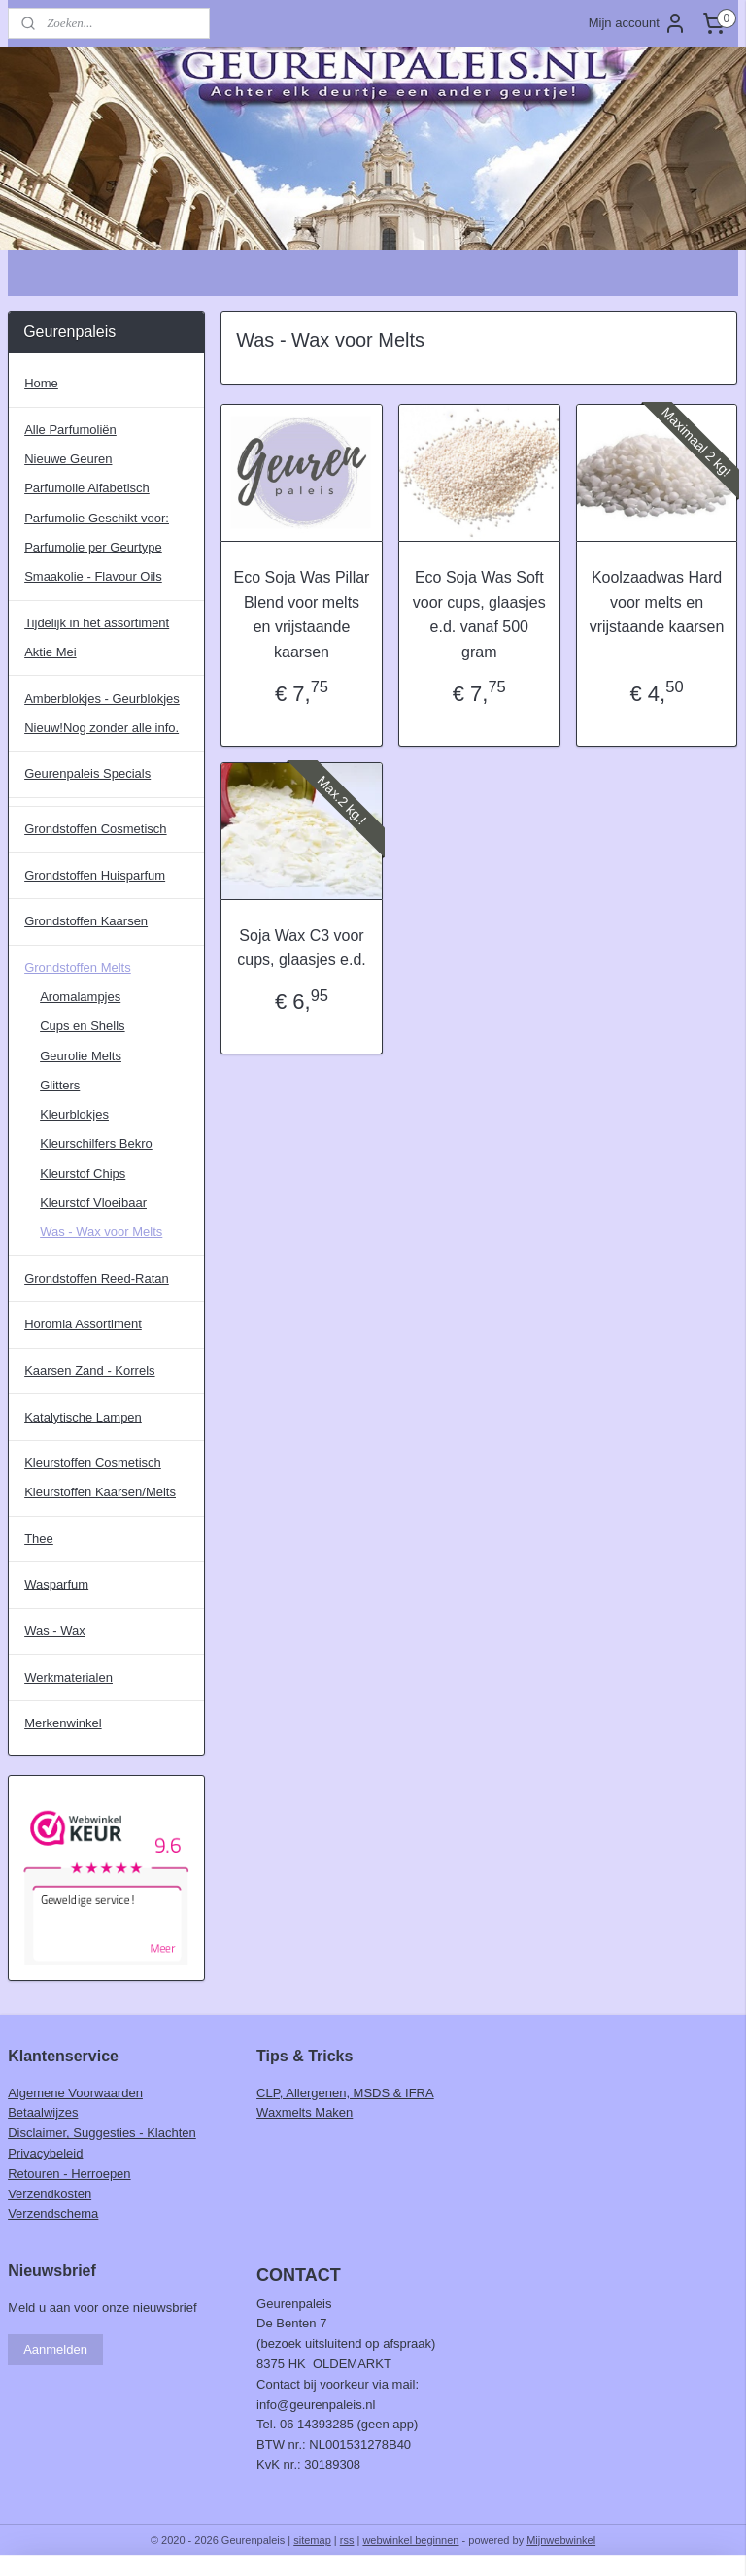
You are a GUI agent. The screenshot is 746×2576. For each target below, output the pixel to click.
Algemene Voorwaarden (75, 2093)
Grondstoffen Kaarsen (86, 921)
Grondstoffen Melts (77, 967)
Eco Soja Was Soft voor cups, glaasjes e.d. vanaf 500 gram (479, 615)
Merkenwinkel (62, 1723)
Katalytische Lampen (83, 1417)
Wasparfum (56, 1584)
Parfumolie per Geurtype (93, 547)
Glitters (60, 1085)
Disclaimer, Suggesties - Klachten (102, 2132)
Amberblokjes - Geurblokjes (102, 698)
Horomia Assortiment (83, 1324)
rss (347, 2540)
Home (41, 383)
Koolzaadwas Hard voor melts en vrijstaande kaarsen (657, 603)
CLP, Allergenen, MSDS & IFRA (345, 2093)
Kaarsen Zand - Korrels (89, 1370)
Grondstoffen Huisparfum (94, 875)
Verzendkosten (49, 2194)
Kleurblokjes (74, 1114)
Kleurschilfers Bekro (96, 1143)
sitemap (312, 2540)
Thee (38, 1538)
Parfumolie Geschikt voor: (96, 518)
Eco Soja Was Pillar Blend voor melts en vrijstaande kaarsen (302, 615)
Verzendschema (53, 2213)
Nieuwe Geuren (68, 459)
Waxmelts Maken (304, 2112)
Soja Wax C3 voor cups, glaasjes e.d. (302, 948)
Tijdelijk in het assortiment (96, 623)
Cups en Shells (82, 1026)
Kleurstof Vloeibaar (93, 1202)
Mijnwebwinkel (560, 2540)
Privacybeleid (45, 2153)
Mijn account (638, 23)
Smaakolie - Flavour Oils (93, 576)
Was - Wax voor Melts (101, 1231)
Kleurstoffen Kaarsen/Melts (100, 1492)
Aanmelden (55, 2349)
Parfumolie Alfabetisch (87, 488)
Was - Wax (54, 1630)
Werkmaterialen (68, 1677)
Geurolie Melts (80, 1056)
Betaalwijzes (43, 2112)
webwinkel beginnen (410, 2540)
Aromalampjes (80, 996)
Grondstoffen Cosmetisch (95, 828)
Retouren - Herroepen (69, 2173)
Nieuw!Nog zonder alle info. (101, 727)
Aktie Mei (50, 652)
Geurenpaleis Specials (87, 773)
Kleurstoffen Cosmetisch (92, 1462)
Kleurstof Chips (82, 1173)
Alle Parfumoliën (70, 429)
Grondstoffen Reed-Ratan (96, 1278)
